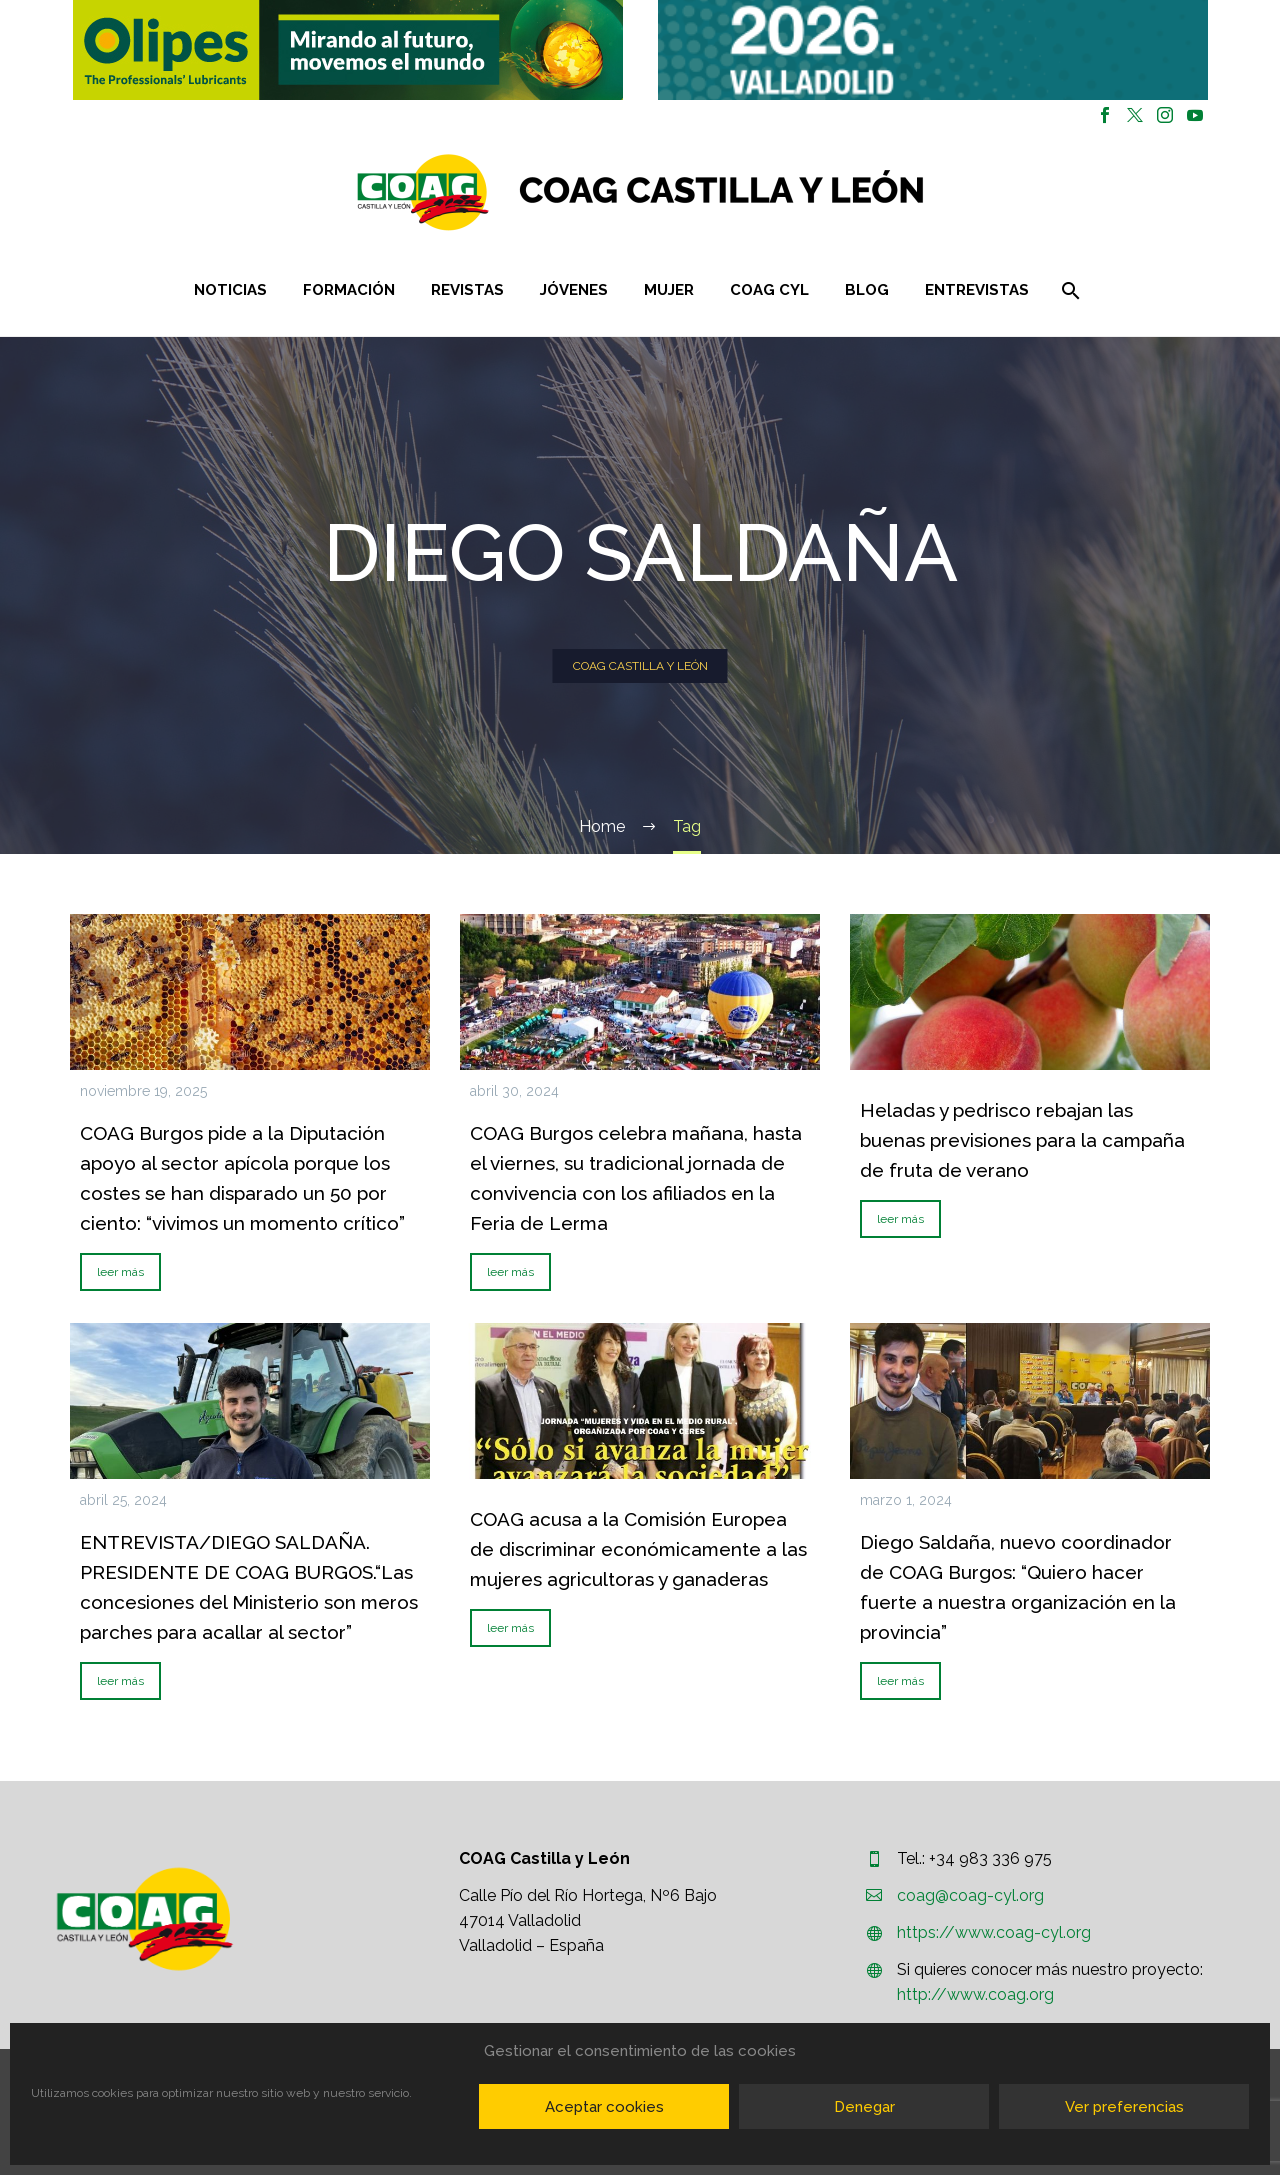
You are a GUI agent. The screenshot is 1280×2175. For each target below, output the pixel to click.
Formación (349, 290)
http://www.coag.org (975, 1994)
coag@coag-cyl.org (970, 1895)
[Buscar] (1069, 290)
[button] (348, 50)
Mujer (669, 290)
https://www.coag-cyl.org (994, 1932)
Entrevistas (977, 290)
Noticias (230, 290)
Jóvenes (574, 290)
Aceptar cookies (604, 2107)
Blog (867, 290)
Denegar (864, 2107)
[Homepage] (759, 192)
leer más (120, 1272)
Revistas (467, 290)
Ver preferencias (1124, 2107)
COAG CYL (769, 290)
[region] (347, 50)
